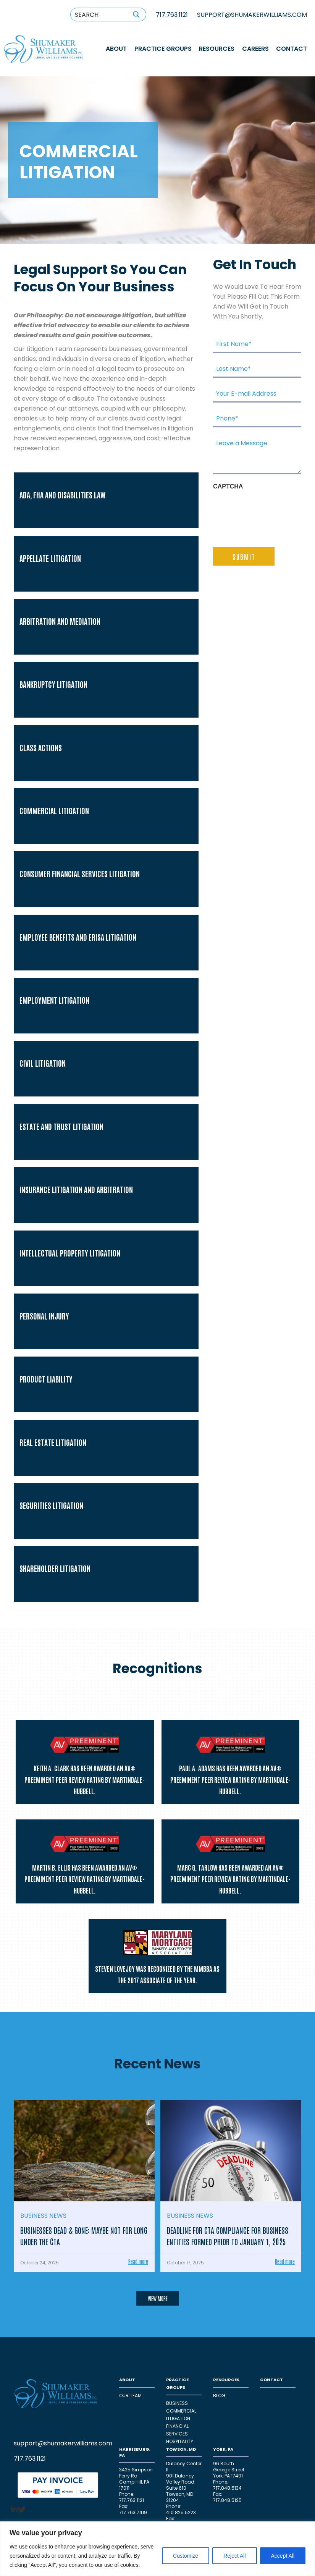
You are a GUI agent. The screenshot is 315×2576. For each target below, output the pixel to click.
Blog (219, 2395)
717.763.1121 (172, 14)
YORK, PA (223, 2449)
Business (177, 2403)
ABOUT (116, 49)
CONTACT (291, 49)
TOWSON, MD (181, 2449)
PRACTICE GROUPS (163, 49)
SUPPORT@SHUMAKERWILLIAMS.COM (252, 14)
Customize (185, 2556)
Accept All (282, 2556)
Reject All (234, 2556)
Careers (255, 49)
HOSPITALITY (179, 2441)
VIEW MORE (158, 2298)
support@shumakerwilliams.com (63, 2443)
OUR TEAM (130, 2395)
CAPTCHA (228, 486)
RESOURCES (216, 49)
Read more (138, 2261)
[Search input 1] (99, 14)
